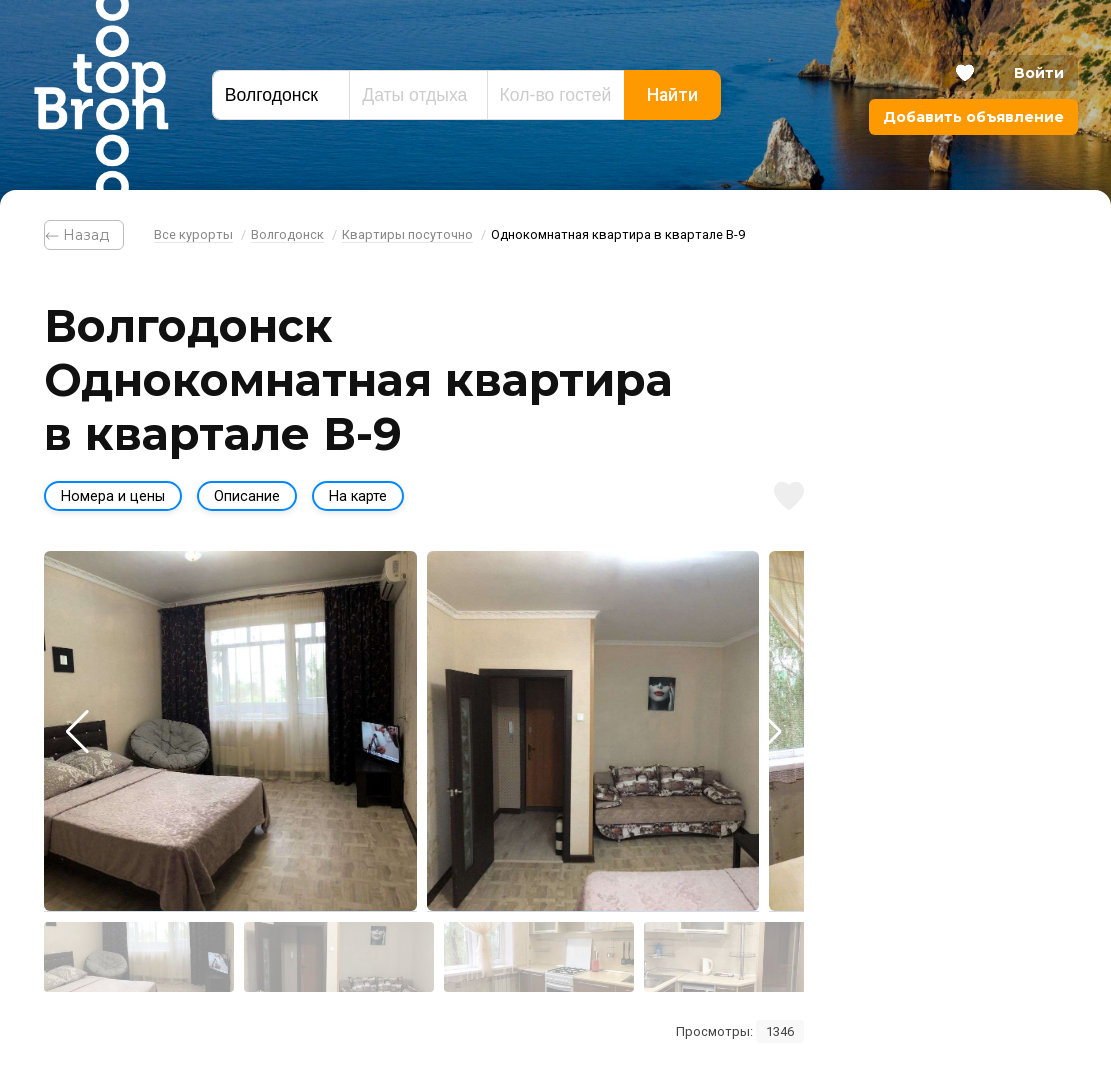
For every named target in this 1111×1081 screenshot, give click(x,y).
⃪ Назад (84, 235)
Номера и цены (113, 496)
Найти (672, 95)
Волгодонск (287, 234)
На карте (358, 496)
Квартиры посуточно (407, 234)
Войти (1039, 73)
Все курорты (193, 234)
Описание (247, 496)
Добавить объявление (973, 117)
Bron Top (101, 95)
